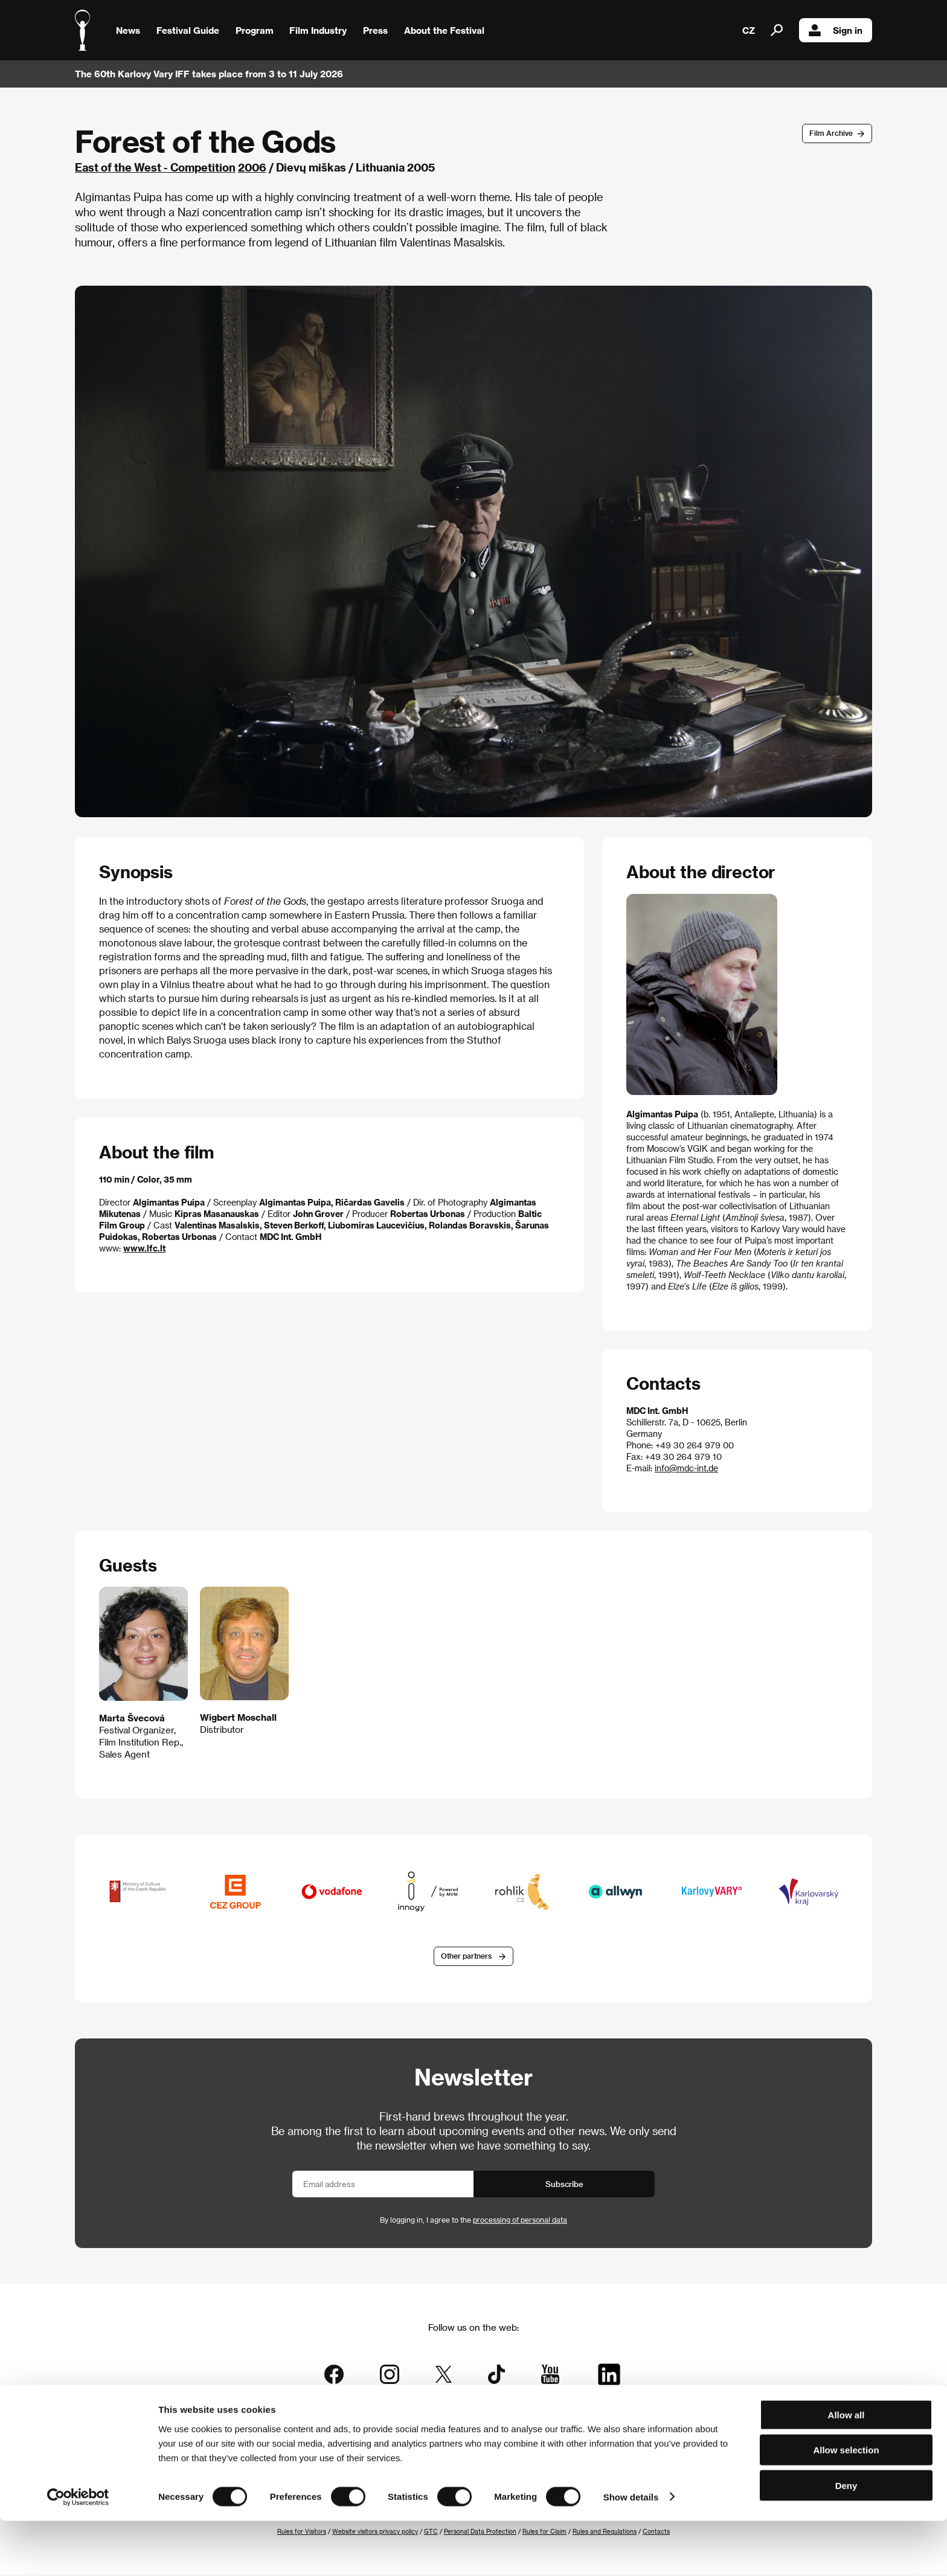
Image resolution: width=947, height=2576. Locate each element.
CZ (748, 30)
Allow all (846, 2470)
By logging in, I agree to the (473, 2221)
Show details (631, 2552)
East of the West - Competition (155, 167)
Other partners (466, 1957)
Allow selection (846, 2506)
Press (375, 30)
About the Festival (444, 30)
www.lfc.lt (144, 1248)
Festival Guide (187, 30)
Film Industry (318, 30)
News (128, 30)
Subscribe (564, 2185)
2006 (252, 167)
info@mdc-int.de (686, 1468)
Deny (846, 2541)
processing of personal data (520, 2221)
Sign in (835, 30)
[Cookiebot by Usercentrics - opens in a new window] (78, 2552)
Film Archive (831, 133)
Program (255, 30)
